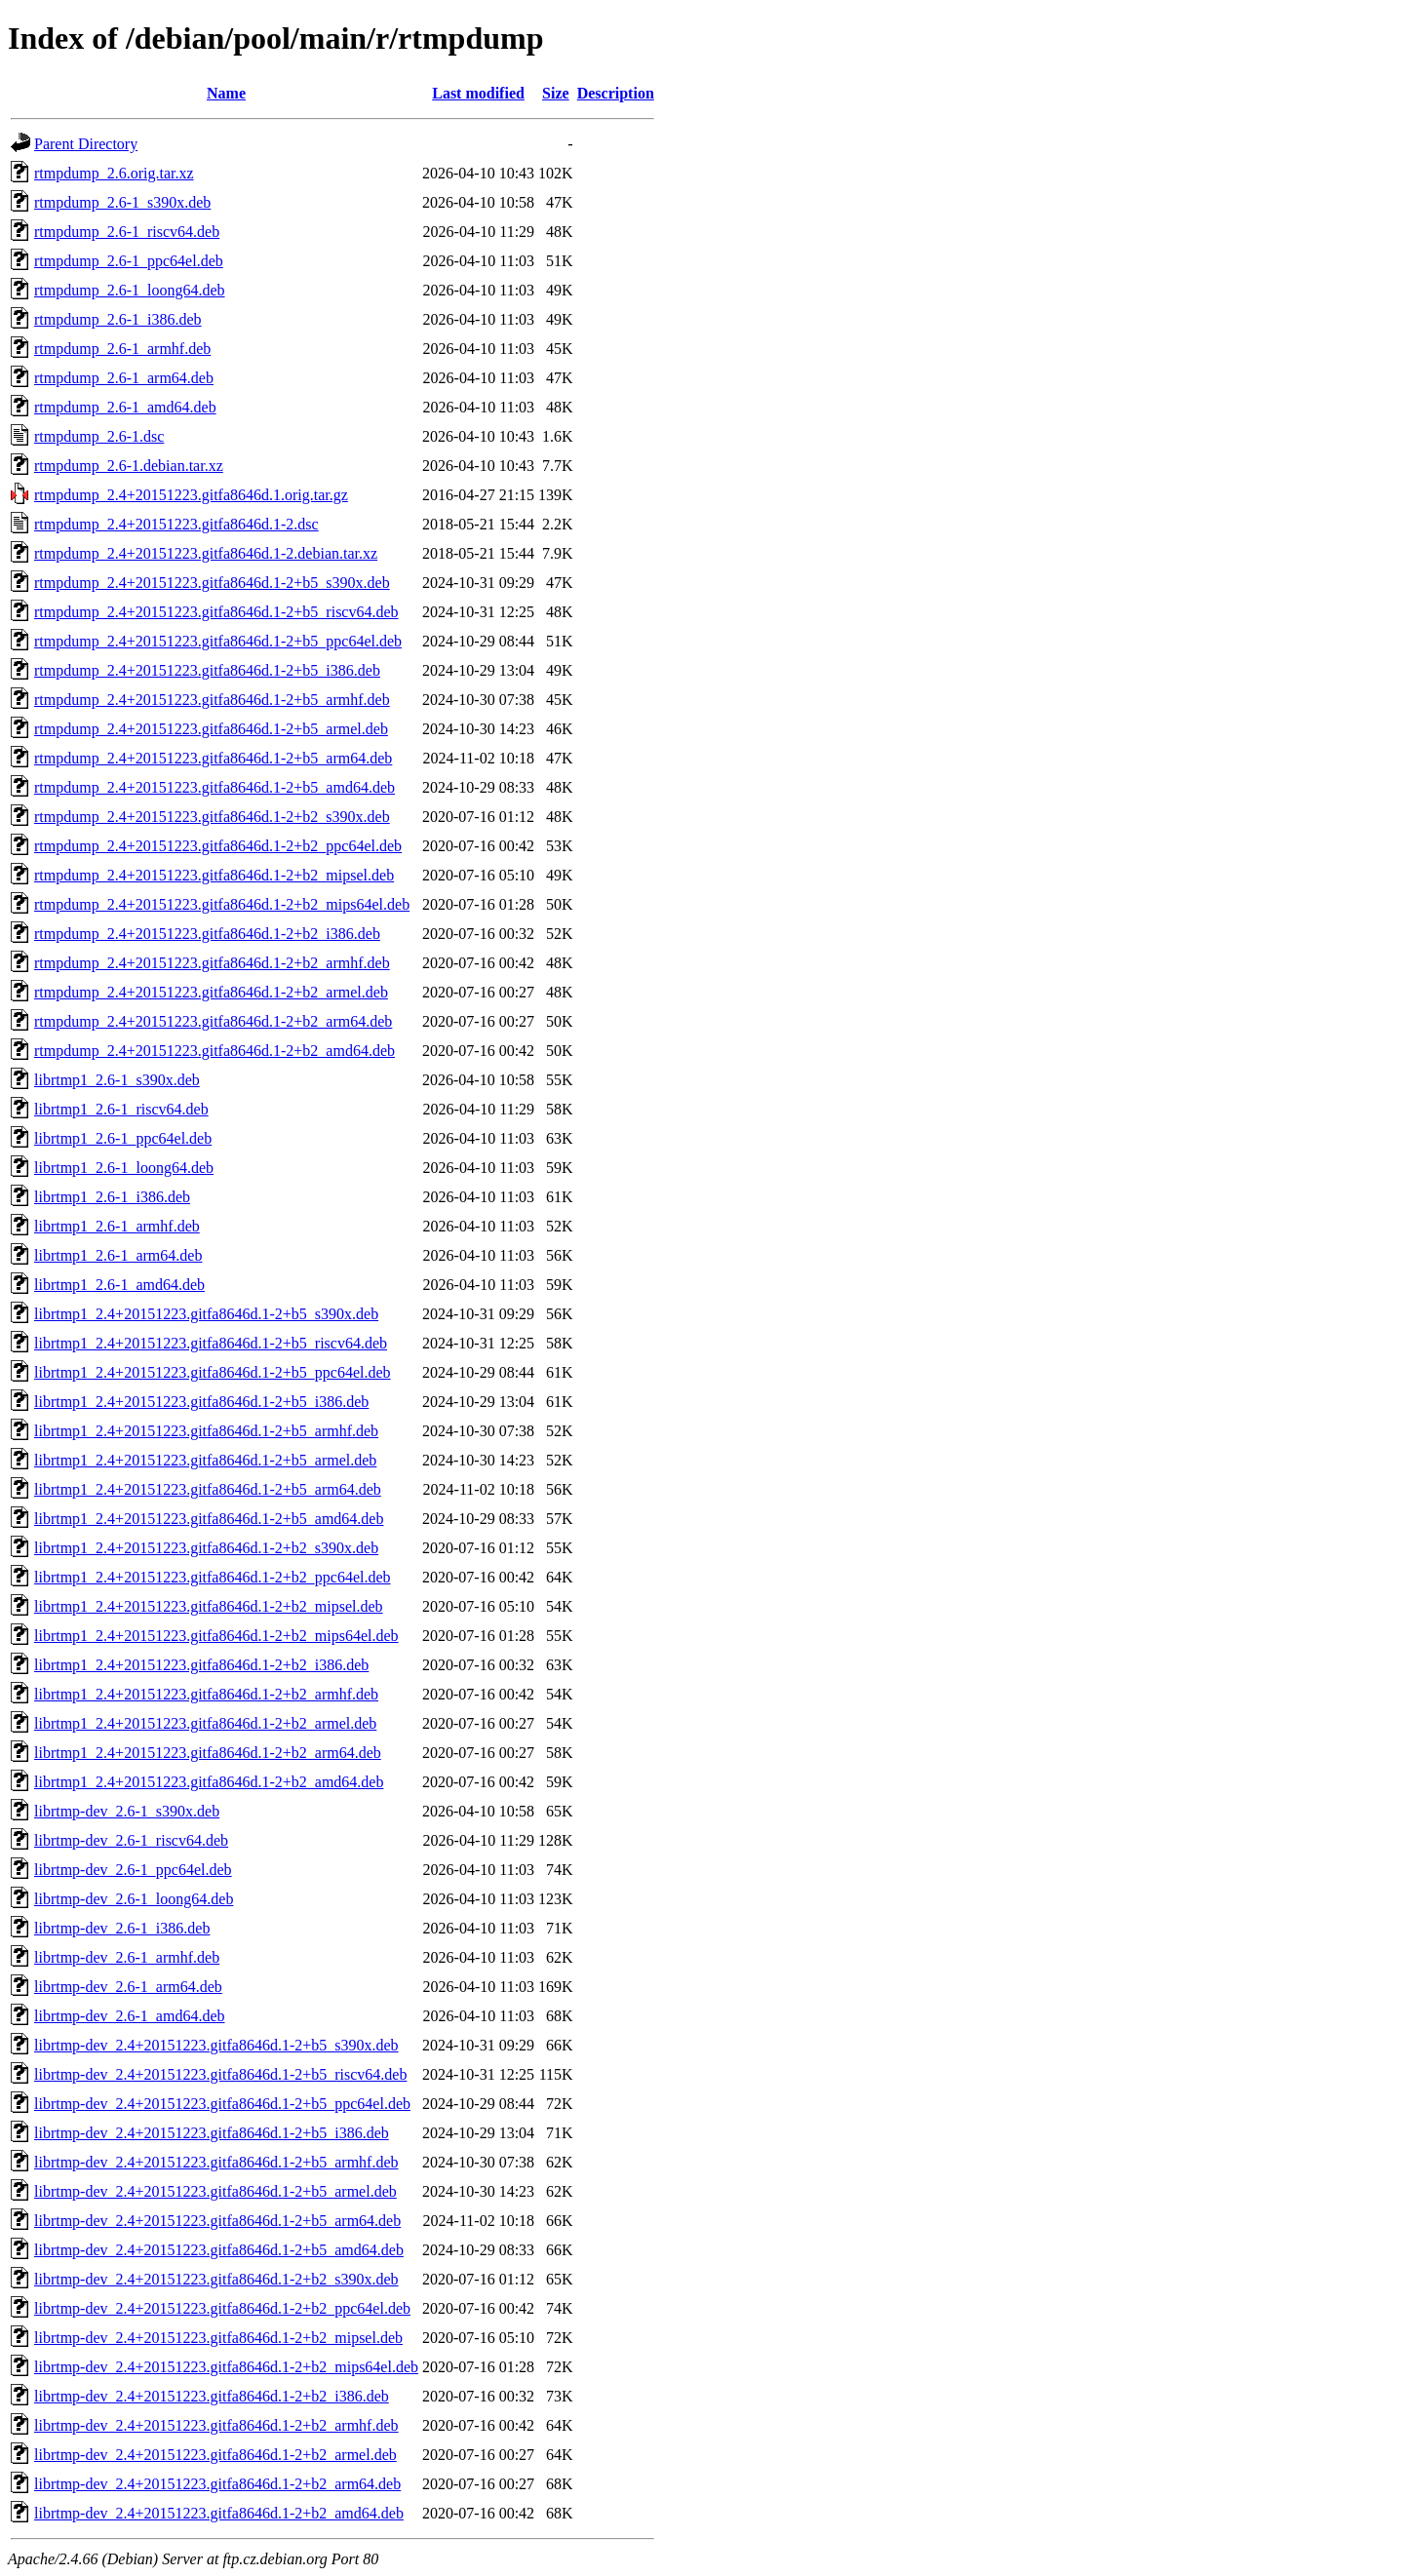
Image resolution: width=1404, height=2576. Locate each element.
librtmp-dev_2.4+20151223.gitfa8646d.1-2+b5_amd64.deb (219, 2250)
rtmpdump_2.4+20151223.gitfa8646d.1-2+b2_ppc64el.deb (218, 846)
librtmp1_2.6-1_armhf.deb (117, 1226)
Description (615, 93)
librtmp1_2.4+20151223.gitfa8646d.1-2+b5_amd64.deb (208, 1518)
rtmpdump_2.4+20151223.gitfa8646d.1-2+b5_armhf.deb (212, 699)
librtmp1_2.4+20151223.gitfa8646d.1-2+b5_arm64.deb (207, 1489)
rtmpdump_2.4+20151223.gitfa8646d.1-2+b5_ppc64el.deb (218, 641)
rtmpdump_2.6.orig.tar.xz (114, 173)
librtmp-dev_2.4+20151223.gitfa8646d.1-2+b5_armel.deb (215, 2191)
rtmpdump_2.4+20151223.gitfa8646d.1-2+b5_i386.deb (207, 670)
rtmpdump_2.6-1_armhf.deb (122, 348)
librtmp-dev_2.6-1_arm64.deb (128, 1986)
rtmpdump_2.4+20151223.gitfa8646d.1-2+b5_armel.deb (211, 729)
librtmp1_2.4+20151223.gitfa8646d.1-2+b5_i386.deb (201, 1401)
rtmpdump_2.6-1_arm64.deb (124, 378)
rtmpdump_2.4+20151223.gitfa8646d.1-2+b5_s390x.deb (212, 582)
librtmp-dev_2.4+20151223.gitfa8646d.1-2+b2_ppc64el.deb (222, 2308)
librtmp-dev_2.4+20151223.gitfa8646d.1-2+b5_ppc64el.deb (222, 2103)
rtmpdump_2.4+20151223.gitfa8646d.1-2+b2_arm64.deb (213, 1021)
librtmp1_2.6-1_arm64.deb (118, 1255)
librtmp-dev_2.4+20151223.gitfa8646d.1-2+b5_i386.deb (211, 2133)
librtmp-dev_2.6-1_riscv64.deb (131, 1840)
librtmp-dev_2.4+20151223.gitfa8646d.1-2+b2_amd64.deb (219, 2513)
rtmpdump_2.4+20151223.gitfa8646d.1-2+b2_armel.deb (211, 992)
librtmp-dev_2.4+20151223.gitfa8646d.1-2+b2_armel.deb (215, 2454)
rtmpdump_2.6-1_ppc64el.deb (128, 261)
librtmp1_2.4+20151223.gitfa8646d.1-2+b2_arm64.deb (207, 1752)
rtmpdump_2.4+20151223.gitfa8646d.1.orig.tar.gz (191, 495)
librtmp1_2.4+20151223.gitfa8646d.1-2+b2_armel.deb (205, 1723)
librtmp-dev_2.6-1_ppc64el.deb (133, 1869)
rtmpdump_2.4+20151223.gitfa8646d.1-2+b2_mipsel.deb (214, 875)
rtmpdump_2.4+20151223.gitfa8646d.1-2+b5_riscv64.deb (216, 612)
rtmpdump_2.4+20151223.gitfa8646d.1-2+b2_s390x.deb (212, 816)
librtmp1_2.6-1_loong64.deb (124, 1167)
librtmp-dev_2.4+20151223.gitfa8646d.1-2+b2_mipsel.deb (218, 2337)
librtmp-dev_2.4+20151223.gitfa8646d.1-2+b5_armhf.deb (216, 2162)
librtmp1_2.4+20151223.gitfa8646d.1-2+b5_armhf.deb (206, 1431)
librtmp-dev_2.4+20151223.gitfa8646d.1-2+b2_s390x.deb (216, 2279)
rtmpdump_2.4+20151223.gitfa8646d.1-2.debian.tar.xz (205, 553)
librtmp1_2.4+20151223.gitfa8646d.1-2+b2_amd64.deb (208, 1782)
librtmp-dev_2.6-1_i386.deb (122, 1928)
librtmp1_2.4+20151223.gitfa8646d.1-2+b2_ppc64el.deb (212, 1577)
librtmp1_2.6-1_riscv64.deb (121, 1109)
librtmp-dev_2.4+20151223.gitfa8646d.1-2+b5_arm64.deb (217, 2220)
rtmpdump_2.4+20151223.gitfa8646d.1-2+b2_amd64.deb (214, 1050)
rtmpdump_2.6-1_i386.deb (118, 319)
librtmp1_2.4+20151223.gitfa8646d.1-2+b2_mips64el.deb (216, 1635)
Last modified (478, 93)
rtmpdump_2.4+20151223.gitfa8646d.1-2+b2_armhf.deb (212, 963)
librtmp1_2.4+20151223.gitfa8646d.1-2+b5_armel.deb (205, 1460)
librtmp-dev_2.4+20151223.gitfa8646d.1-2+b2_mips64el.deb (226, 2367)
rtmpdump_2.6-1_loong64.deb (129, 290)
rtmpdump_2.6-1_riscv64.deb (126, 231)
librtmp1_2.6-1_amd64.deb (119, 1284)
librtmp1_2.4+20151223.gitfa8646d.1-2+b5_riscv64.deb (210, 1343)
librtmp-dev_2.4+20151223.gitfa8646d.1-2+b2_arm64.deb (217, 2484)
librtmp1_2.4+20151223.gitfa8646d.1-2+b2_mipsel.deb (208, 1606)
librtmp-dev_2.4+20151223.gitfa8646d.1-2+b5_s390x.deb (216, 2045)
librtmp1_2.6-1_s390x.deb (117, 1080)
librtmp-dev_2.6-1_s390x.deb (126, 1811)
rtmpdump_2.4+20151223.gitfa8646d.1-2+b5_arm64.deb (213, 758)
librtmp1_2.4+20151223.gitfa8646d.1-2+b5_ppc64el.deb (212, 1372)
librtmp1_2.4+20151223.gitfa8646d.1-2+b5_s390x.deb (206, 1314)
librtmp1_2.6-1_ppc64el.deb (123, 1138)
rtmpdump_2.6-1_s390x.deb (122, 202)
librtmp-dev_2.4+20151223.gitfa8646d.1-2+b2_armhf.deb (216, 2425)
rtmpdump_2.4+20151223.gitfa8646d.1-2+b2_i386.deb (207, 933)
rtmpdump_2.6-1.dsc (99, 436)
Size (555, 93)
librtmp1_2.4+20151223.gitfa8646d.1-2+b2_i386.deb (201, 1665)
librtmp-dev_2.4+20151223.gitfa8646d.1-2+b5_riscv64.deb (220, 2074)
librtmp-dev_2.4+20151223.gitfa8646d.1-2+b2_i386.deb (211, 2396)
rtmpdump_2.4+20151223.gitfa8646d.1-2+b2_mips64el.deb (222, 904)
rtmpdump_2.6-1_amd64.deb (125, 407)
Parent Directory (85, 144)
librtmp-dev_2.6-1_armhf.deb (126, 1957)
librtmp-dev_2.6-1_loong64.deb (133, 1899)
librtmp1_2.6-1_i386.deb (112, 1197)
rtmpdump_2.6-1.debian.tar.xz (128, 465)
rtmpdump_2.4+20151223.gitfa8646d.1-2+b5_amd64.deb (214, 787)
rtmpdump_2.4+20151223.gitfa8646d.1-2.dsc (176, 524)
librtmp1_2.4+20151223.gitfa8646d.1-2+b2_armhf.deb (206, 1694)
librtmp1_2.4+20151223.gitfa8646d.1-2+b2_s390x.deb (206, 1548)
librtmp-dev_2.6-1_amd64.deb (129, 2016)
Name (226, 93)
